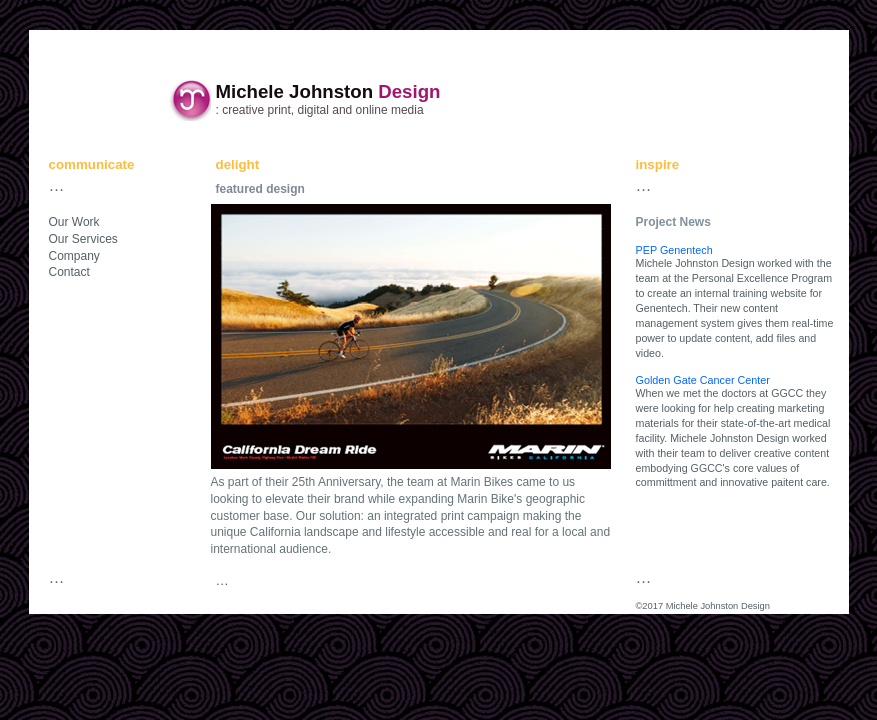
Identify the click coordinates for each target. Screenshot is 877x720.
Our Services (83, 239)
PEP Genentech (674, 250)
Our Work (74, 222)
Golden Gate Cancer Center (703, 380)
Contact (69, 272)
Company (74, 256)
